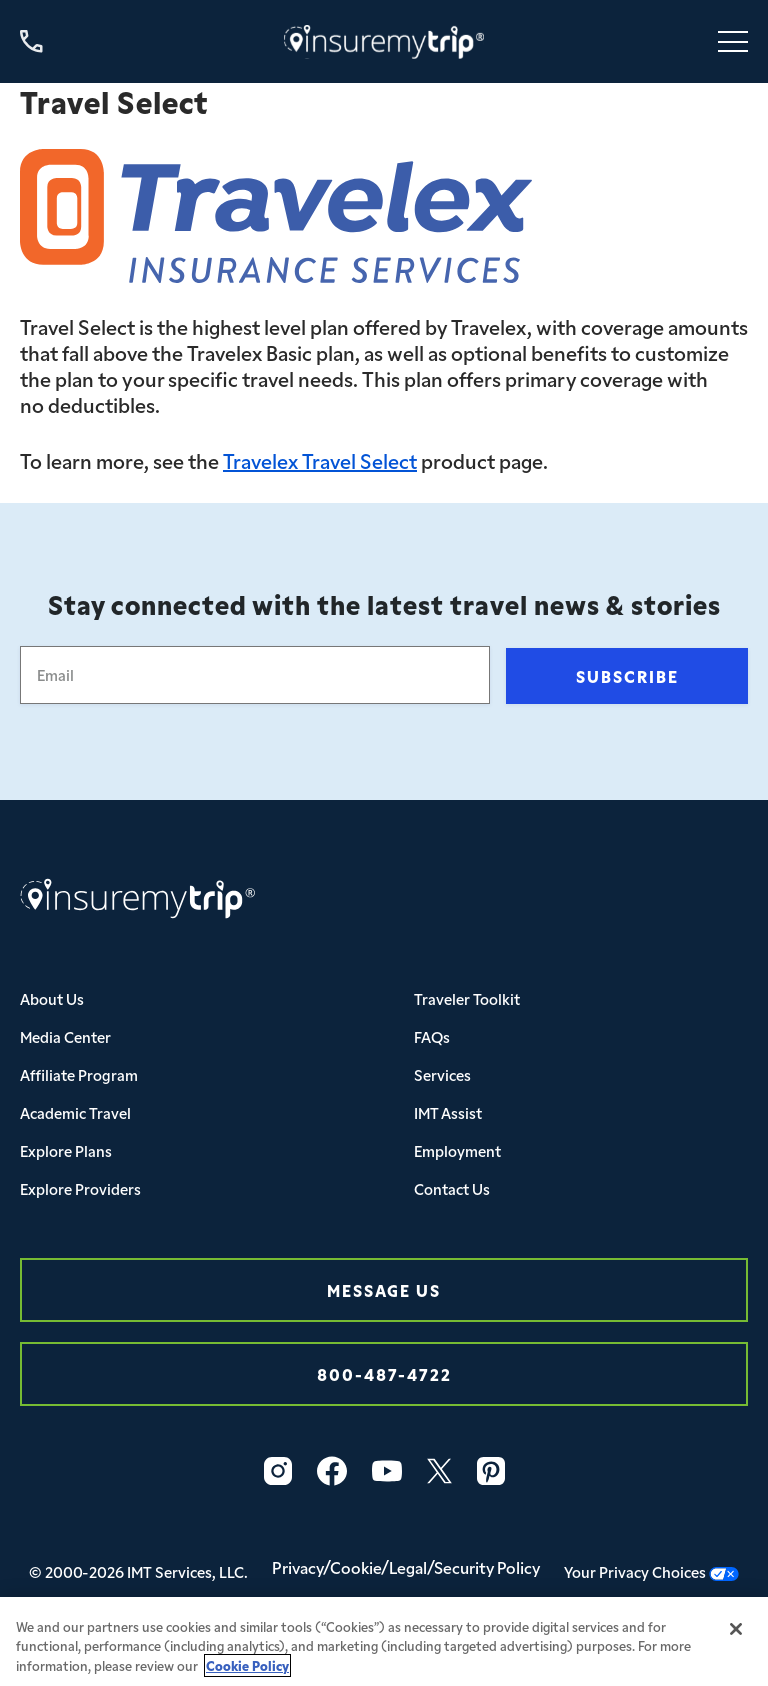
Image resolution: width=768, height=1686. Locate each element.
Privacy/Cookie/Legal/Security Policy (406, 1567)
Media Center (65, 1036)
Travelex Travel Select (320, 460)
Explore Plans (66, 1150)
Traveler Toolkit (467, 998)
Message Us (384, 1289)
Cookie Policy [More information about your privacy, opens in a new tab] (247, 1674)
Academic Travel (75, 1112)
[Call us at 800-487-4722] (31, 41)
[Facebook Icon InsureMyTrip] (332, 1471)
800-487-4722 (384, 1373)
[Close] (736, 1638)
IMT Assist (448, 1112)
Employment (457, 1150)
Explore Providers (80, 1188)
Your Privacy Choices (651, 1571)
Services (442, 1074)
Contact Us (452, 1188)
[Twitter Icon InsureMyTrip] (439, 1471)
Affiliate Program (79, 1074)
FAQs (432, 1036)
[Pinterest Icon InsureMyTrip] (491, 1471)
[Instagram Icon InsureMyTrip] (278, 1471)
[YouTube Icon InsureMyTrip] (387, 1471)
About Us (52, 998)
